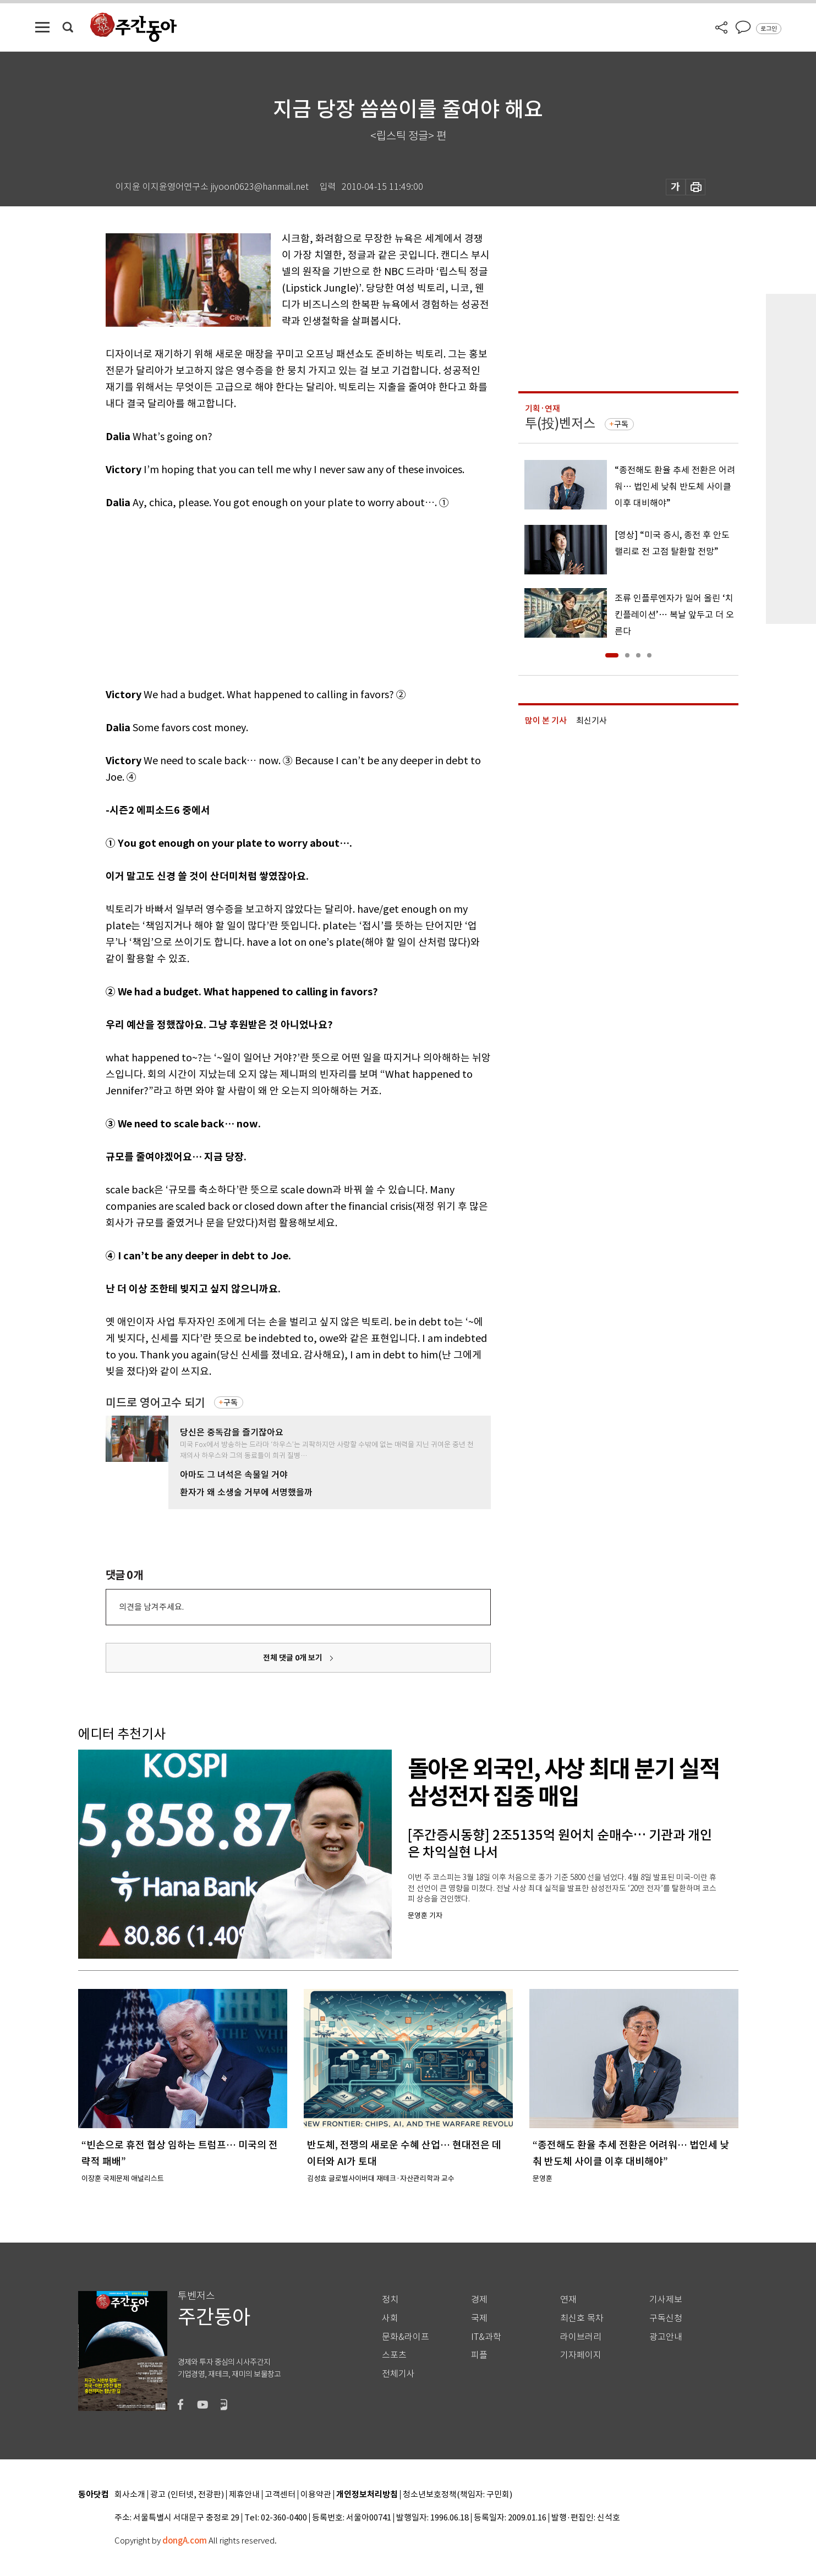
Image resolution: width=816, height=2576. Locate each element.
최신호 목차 (582, 2318)
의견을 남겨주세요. (151, 1607)
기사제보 (665, 2299)
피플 (479, 2355)
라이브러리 (580, 2337)
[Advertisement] (271, 596)
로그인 (768, 28)
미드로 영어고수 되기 (155, 1402)
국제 (479, 2318)
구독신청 (665, 2318)
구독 (230, 1402)
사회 (390, 2318)
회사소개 (129, 2495)
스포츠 (394, 2355)
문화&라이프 (405, 2337)
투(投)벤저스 (560, 423)
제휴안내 (244, 2495)
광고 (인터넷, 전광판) (187, 2495)
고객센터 (280, 2495)
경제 (479, 2299)
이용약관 (315, 2495)
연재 (568, 2299)
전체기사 (398, 2374)
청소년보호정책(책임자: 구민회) (457, 2495)
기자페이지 (580, 2355)
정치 (390, 2299)
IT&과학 (486, 2337)
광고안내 (665, 2337)
